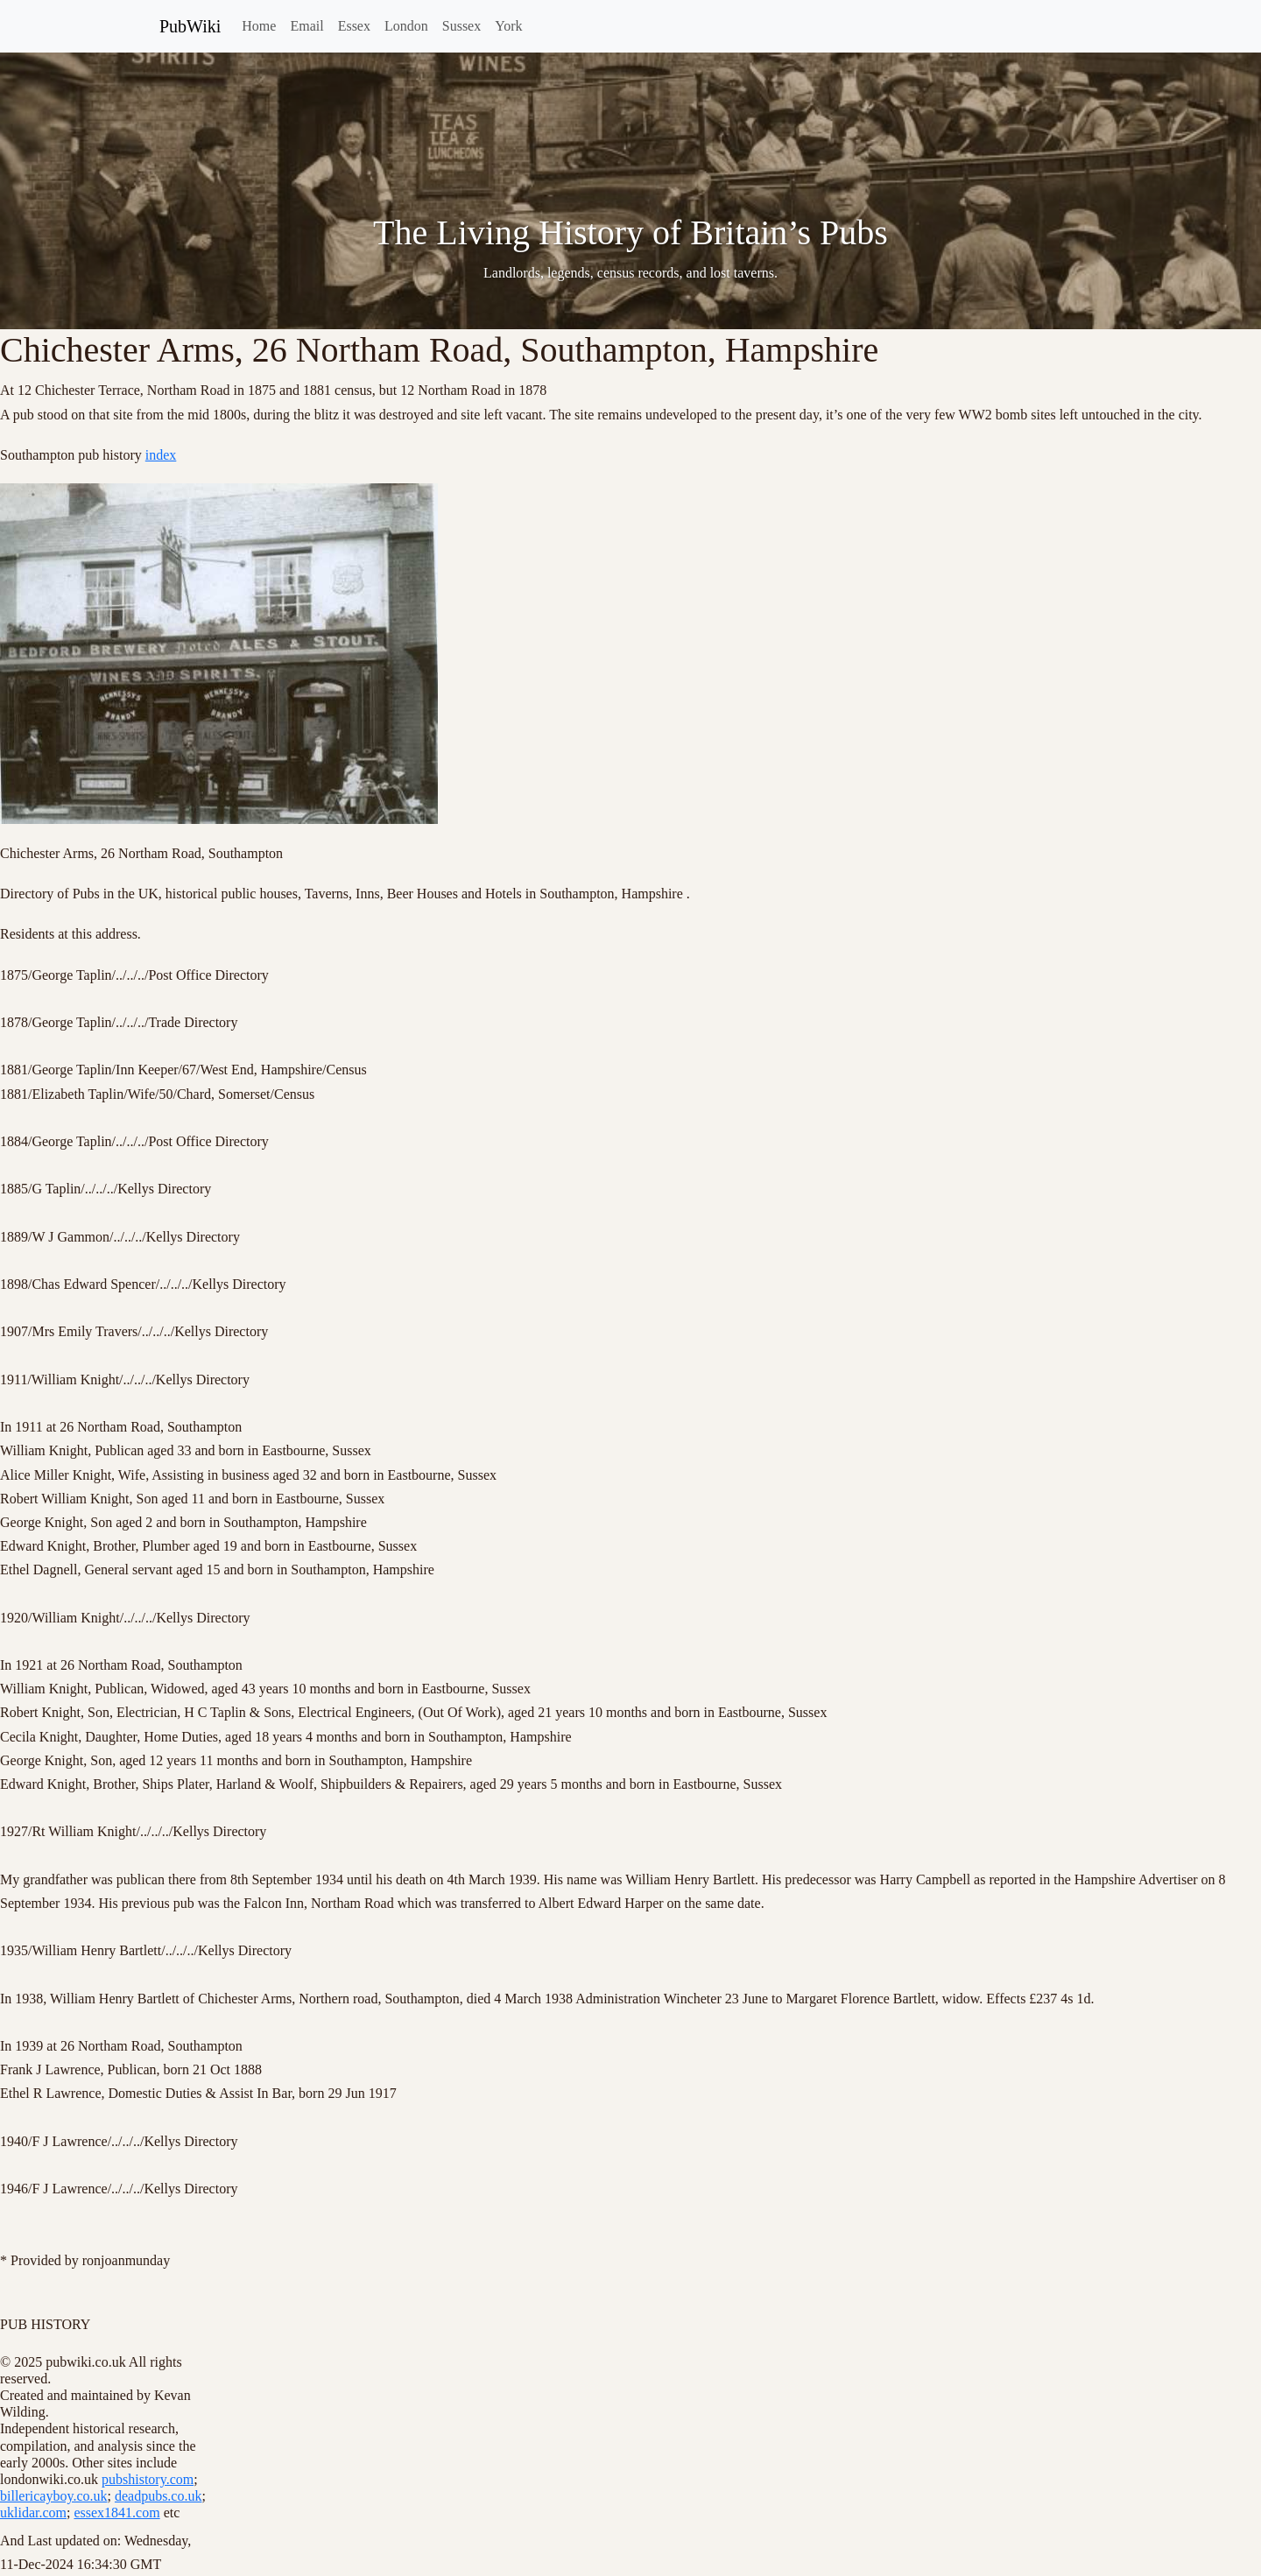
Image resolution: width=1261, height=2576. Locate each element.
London (406, 25)
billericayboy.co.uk (53, 2495)
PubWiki (190, 26)
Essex (354, 25)
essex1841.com (116, 2512)
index (161, 454)
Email (306, 25)
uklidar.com (33, 2512)
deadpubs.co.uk (158, 2495)
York (508, 25)
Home (259, 25)
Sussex (461, 25)
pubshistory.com (148, 2479)
